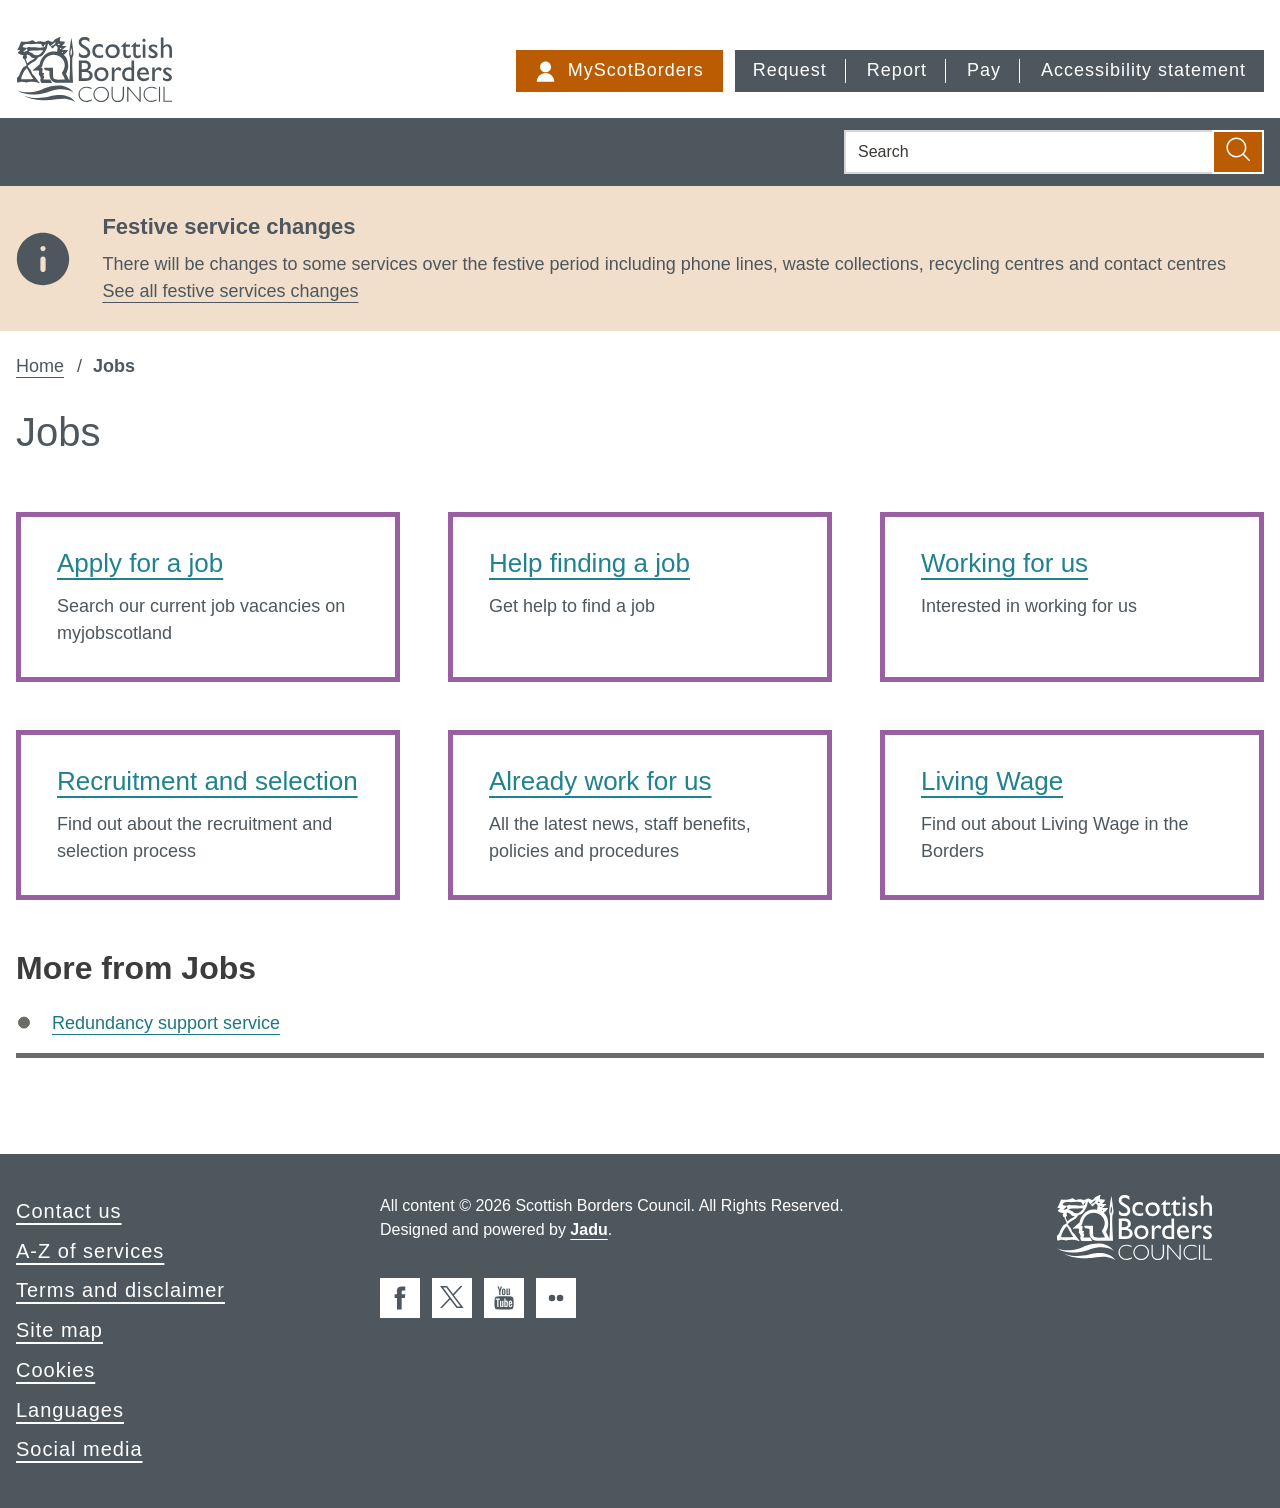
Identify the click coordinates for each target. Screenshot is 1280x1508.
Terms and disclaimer (120, 1290)
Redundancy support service (166, 1023)
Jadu (588, 1229)
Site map (59, 1330)
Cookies (55, 1370)
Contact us (69, 1211)
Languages (70, 1410)
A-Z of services (90, 1251)
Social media (79, 1449)
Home (40, 366)
